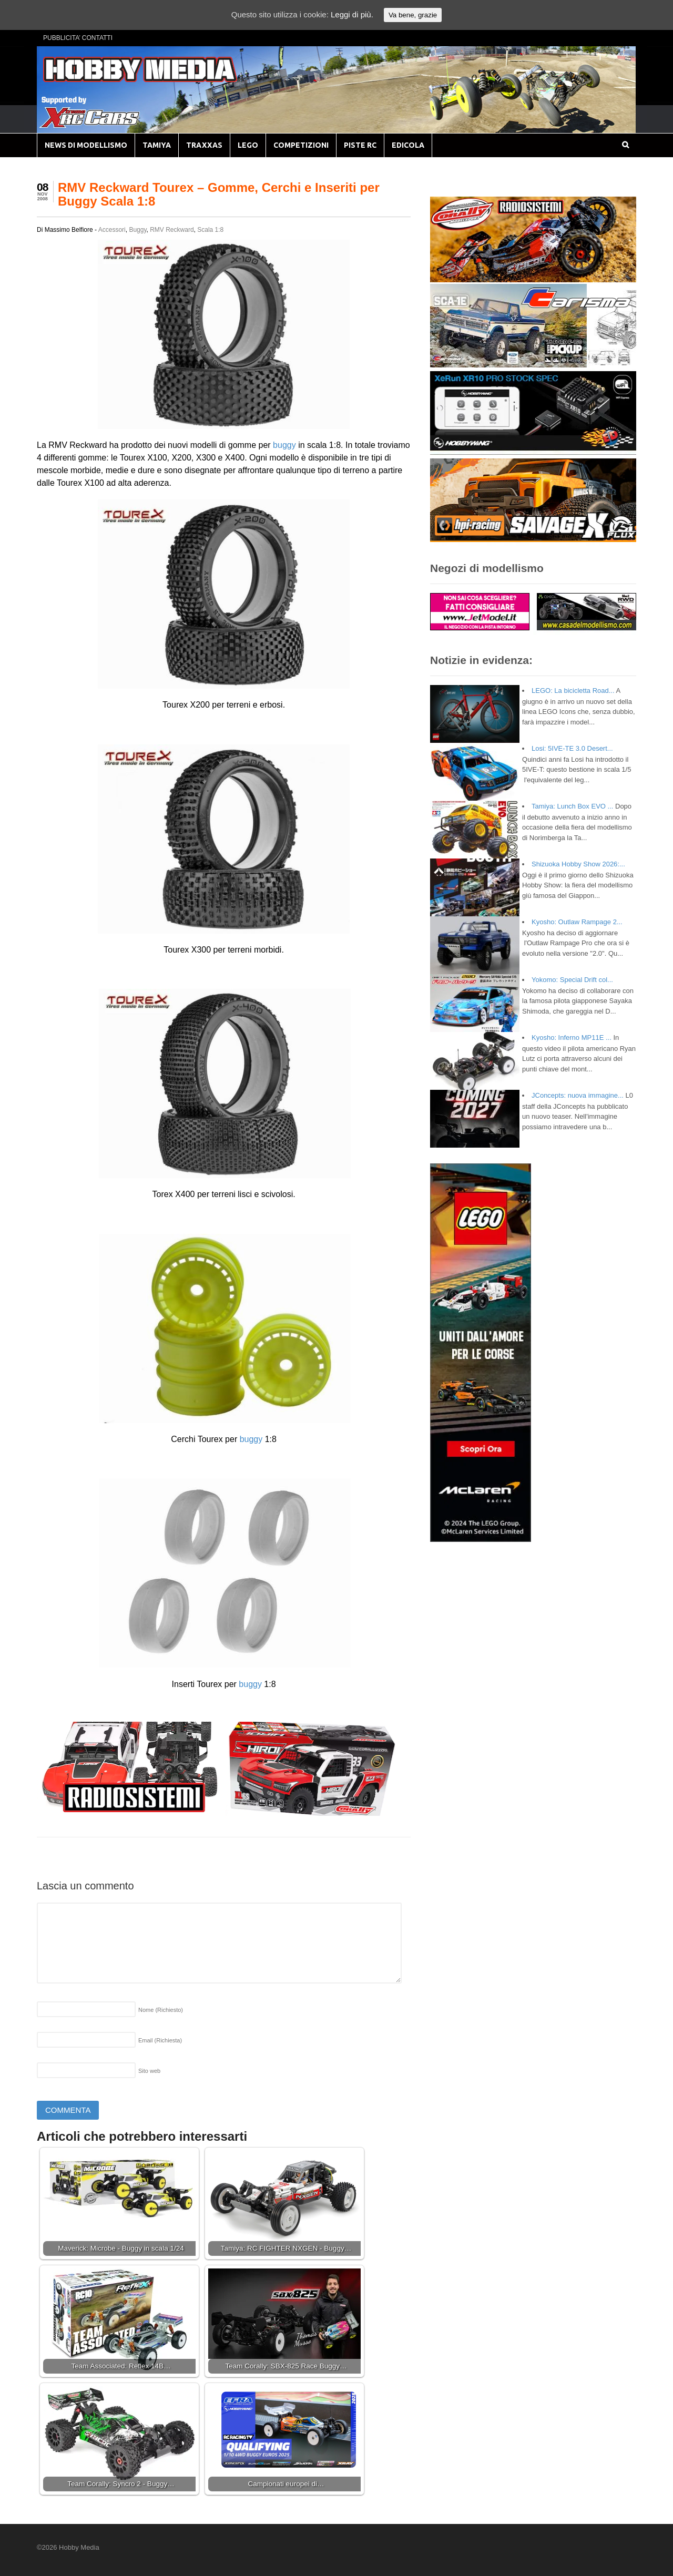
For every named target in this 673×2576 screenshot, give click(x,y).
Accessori (112, 229)
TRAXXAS (204, 145)
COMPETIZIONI (301, 145)
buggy (284, 445)
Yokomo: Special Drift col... (572, 980)
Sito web (149, 2071)
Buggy (137, 229)
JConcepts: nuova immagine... (578, 1095)
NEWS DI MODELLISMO (86, 145)
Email (160, 2040)
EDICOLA (408, 145)
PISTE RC (360, 145)
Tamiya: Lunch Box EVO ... (572, 806)
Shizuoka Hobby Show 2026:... (578, 864)
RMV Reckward (171, 229)
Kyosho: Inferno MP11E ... (571, 1037)
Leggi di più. (352, 14)
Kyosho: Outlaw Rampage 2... (577, 922)
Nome (160, 2010)
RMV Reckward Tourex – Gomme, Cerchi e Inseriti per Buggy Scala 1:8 (219, 194)
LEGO (248, 145)
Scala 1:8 (210, 229)
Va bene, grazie (413, 15)
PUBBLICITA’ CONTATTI (78, 38)
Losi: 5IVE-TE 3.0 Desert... (572, 748)
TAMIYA (156, 145)
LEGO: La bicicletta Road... (573, 690)
